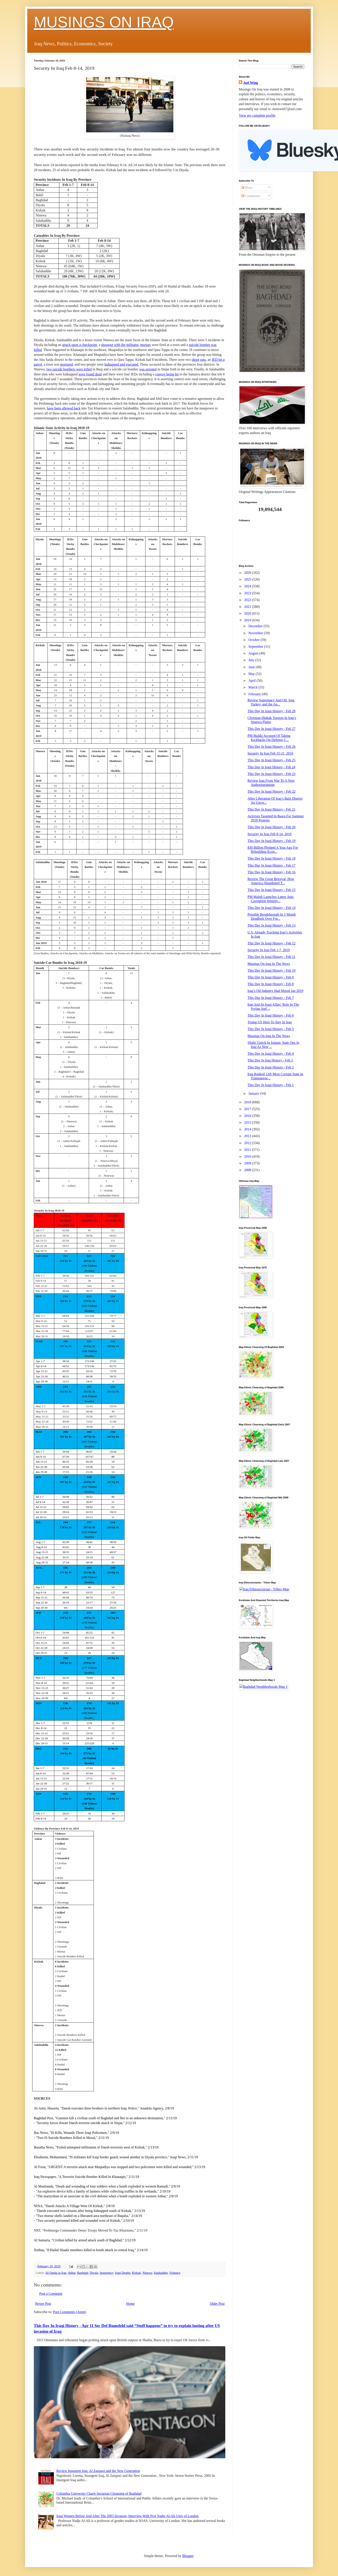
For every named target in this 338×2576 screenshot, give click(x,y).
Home (130, 2303)
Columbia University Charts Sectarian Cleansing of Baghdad (98, 2493)
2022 (248, 600)
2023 (248, 593)
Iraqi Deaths (122, 2272)
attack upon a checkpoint (79, 345)
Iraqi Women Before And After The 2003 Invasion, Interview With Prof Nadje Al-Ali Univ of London (127, 2516)
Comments (251, 196)
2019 (248, 620)
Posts (247, 187)
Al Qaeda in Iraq (55, 2272)
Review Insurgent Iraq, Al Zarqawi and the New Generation (98, 2471)
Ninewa (147, 2272)
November (256, 633)
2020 (248, 613)
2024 (248, 586)
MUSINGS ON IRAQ (104, 22)
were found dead (90, 374)
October (254, 640)
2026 (248, 572)
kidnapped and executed (121, 364)
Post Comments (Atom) (69, 2312)
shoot (195, 359)
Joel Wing (250, 83)
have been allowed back (63, 408)
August (253, 653)
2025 (248, 579)
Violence (174, 2272)
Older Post (217, 2303)
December (256, 626)
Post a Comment (50, 2293)
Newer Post (43, 2303)
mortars (145, 345)
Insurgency (106, 2272)
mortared (66, 364)
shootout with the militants (119, 345)
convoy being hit (167, 374)
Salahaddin (161, 2272)
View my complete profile (257, 115)
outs (203, 359)
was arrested (148, 369)
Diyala (94, 2272)
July (251, 660)
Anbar (71, 2272)
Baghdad (82, 2272)
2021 (248, 606)
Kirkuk (136, 2272)
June (252, 667)
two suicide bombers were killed (69, 369)
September (256, 646)
